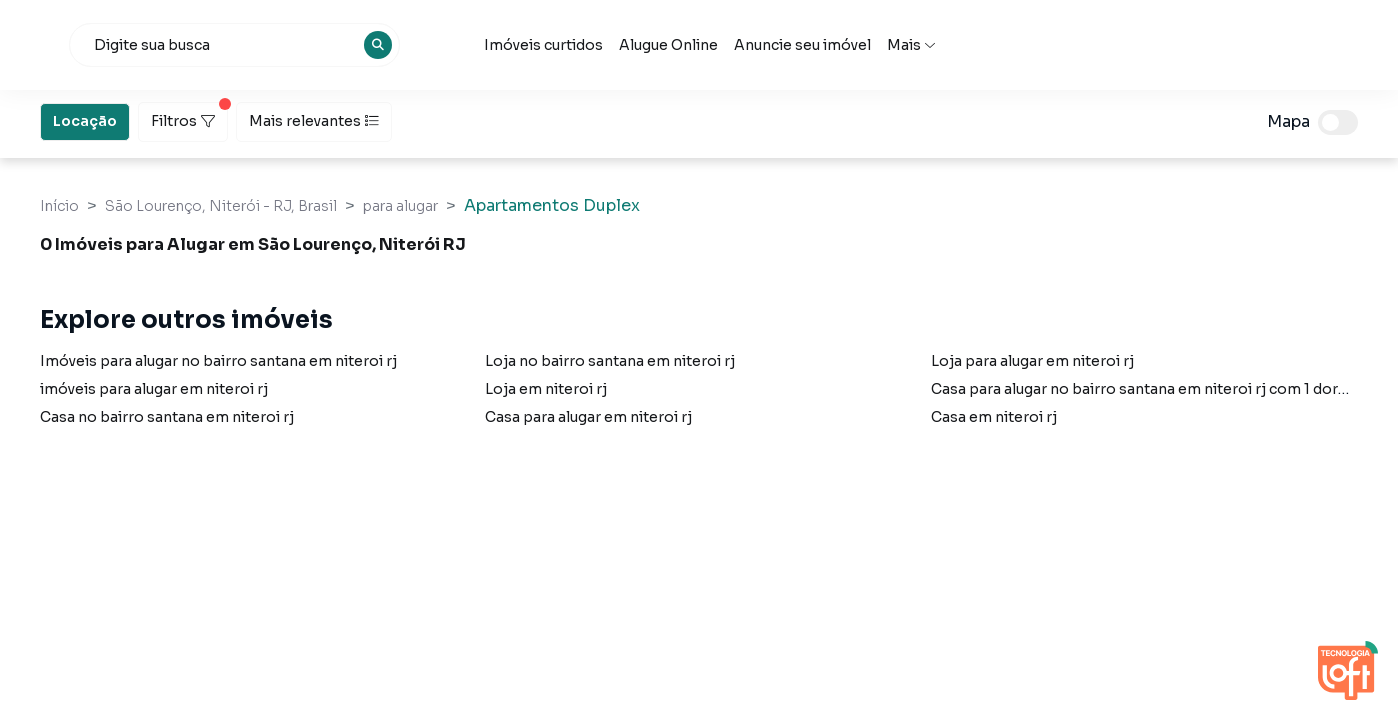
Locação (85, 120)
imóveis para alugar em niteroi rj (154, 389)
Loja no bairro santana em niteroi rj (610, 361)
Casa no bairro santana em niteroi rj (167, 417)
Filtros (189, 116)
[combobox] (415, 45)
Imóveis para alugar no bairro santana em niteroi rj (218, 361)
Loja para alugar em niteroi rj (1032, 361)
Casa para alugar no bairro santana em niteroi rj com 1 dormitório (1161, 389)
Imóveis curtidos (722, 45)
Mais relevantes (314, 121)
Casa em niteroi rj (994, 417)
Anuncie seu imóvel (981, 45)
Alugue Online (847, 45)
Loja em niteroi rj (546, 389)
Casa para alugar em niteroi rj (588, 417)
